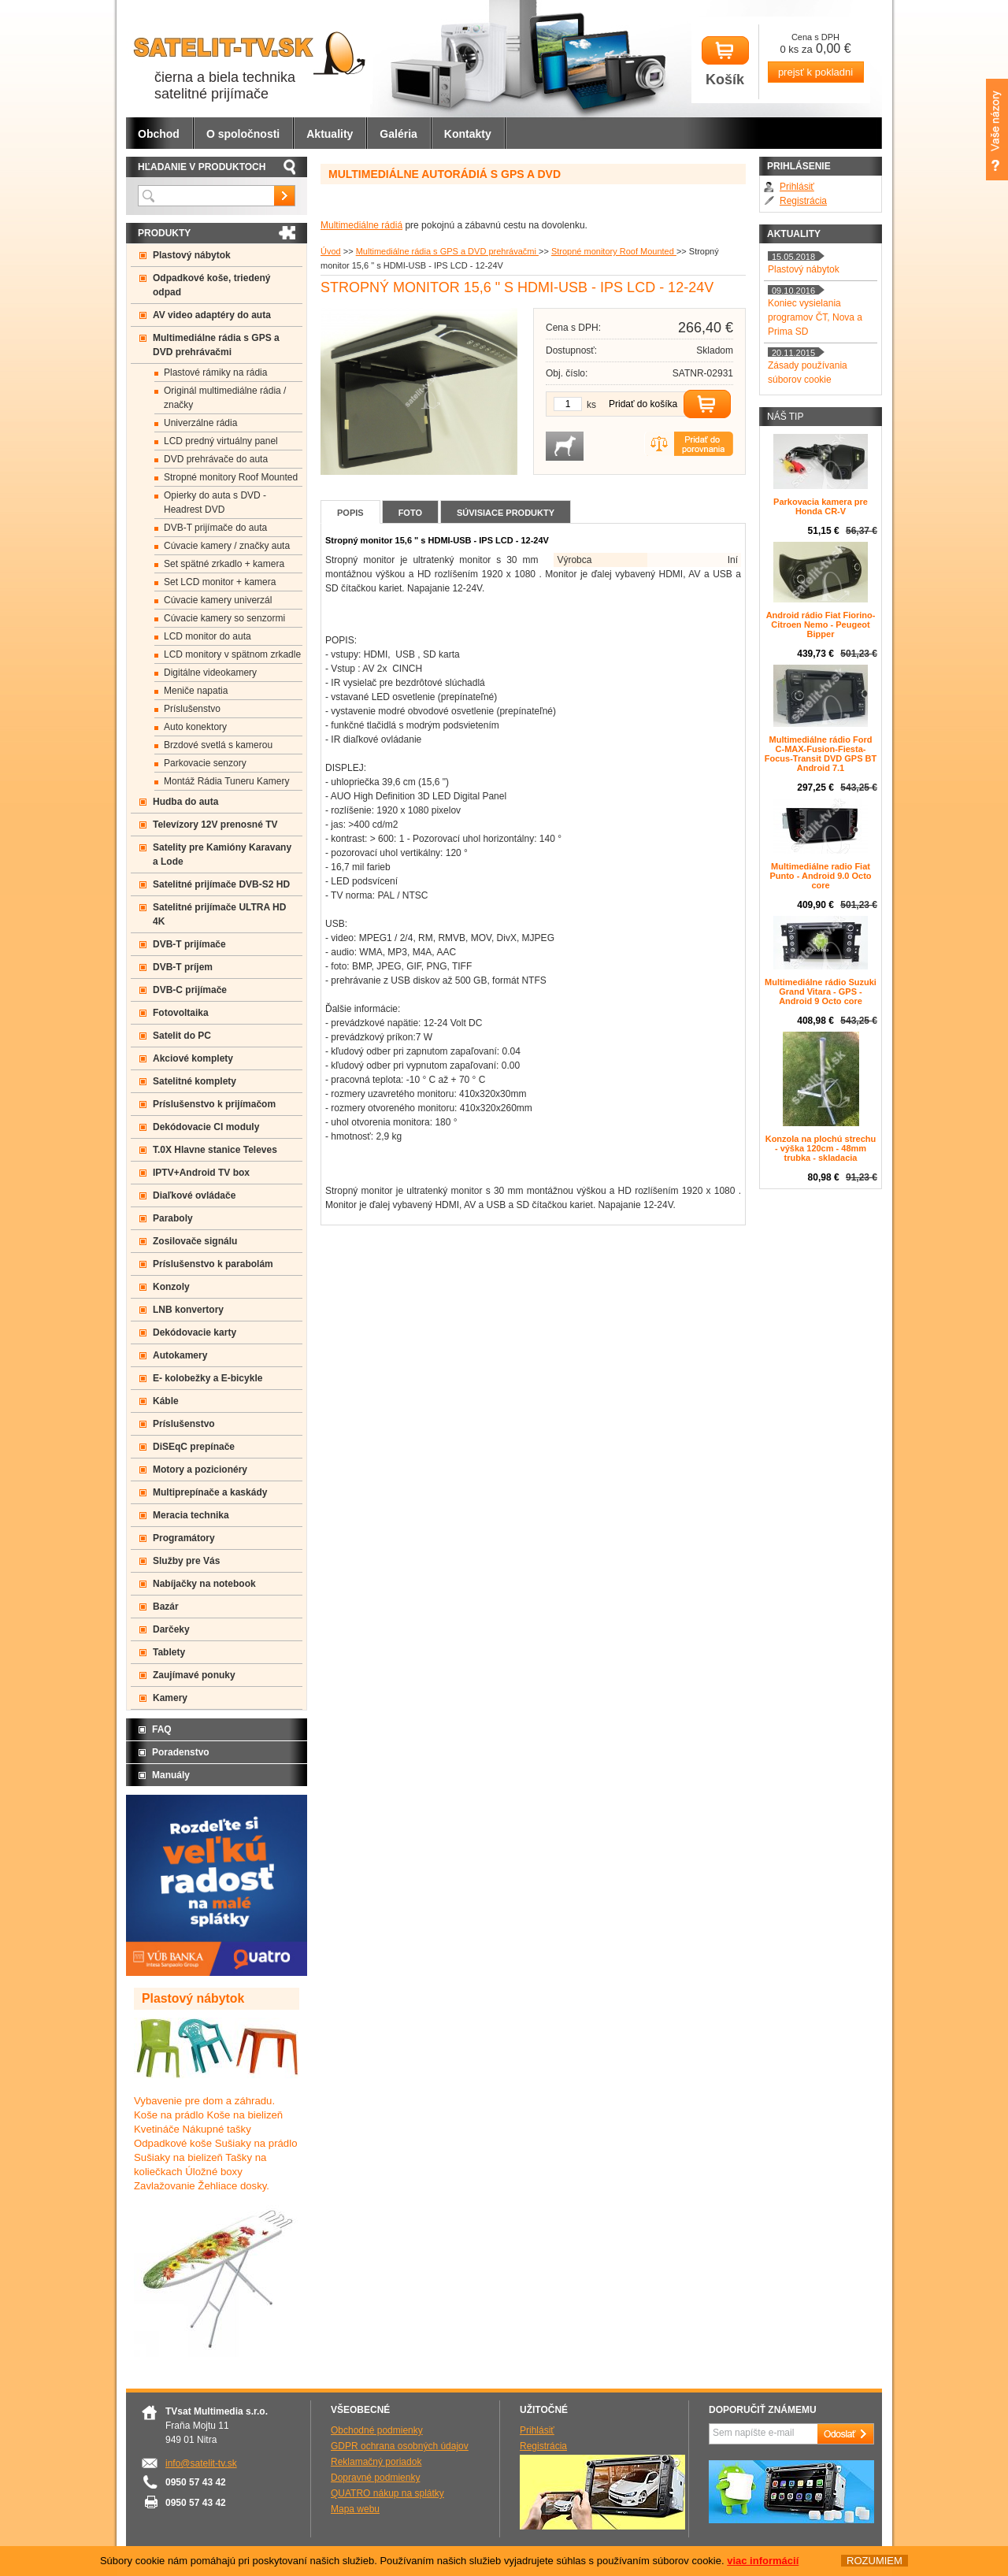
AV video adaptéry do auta (212, 315)
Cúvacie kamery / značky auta (227, 545)
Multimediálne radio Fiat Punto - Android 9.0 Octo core (820, 876)
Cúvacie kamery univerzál (218, 600)
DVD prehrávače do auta (216, 459)
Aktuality (329, 134)
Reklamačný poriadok (376, 2461)
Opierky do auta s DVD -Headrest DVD (215, 502)
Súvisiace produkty (505, 512)
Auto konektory (195, 726)
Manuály (171, 1775)
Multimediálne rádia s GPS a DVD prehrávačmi (447, 251)
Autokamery (180, 1355)
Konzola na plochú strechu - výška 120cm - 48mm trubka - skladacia (820, 1148)
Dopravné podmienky (375, 2477)
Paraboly (173, 1218)
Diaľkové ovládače (194, 1195)
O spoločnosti (243, 134)
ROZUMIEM (874, 2561)
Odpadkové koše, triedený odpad (211, 285)
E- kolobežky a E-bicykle (207, 1378)
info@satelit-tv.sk (201, 2463)
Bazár (166, 1606)
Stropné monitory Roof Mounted (613, 251)
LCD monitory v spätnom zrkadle (232, 654)
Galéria (398, 134)
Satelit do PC (182, 1035)
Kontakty (467, 134)
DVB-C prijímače (190, 989)
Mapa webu (355, 2509)
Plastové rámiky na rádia (215, 372)
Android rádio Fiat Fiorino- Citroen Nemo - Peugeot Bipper (821, 624)
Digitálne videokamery (210, 672)
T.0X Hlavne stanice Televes (215, 1149)
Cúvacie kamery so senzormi (224, 618)
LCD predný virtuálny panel (221, 441)
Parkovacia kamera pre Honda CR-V (820, 506)
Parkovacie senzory (205, 763)
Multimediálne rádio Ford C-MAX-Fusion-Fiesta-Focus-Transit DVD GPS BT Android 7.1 (820, 754)
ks (591, 404)
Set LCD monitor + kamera (220, 581)
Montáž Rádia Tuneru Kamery (226, 781)
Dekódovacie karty (194, 1332)
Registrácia (803, 200)
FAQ (162, 1729)
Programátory (184, 1538)
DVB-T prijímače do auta (215, 527)
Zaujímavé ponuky (194, 1675)
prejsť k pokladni (815, 72)
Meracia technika (191, 1515)
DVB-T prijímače (189, 944)
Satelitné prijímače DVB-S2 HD (221, 884)
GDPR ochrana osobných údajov (400, 2446)
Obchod (159, 134)
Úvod (331, 251)
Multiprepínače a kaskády (210, 1492)
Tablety (169, 1652)
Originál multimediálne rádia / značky (225, 397)
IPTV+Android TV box (201, 1172)
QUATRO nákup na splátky (387, 2493)
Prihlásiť (797, 186)
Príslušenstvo (192, 708)
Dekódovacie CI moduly (206, 1126)
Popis (350, 512)
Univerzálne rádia (200, 422)
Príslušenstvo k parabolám (213, 1263)
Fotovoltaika (181, 1012)
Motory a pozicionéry (200, 1469)
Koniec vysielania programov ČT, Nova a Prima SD (815, 317)
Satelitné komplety (194, 1081)
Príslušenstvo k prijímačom (214, 1104)
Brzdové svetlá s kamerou (218, 745)
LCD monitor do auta (207, 636)
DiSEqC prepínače (194, 1446)
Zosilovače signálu (195, 1241)
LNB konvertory (188, 1309)
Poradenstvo (180, 1752)
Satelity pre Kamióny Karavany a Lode (222, 854)
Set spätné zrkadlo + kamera (224, 563)
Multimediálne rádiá (361, 225)
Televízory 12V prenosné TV (215, 824)
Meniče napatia (196, 690)
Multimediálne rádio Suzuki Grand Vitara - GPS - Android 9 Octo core (820, 991)
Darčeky (171, 1629)
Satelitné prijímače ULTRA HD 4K (219, 914)
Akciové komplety (193, 1058)
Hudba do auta (185, 801)
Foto (410, 512)
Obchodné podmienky (377, 2430)
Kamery (170, 1697)
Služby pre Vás (186, 1560)
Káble (166, 1401)
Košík (725, 61)
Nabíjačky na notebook (204, 1583)
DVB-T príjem (183, 967)
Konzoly (171, 1286)
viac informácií (763, 2561)
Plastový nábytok (192, 255)
